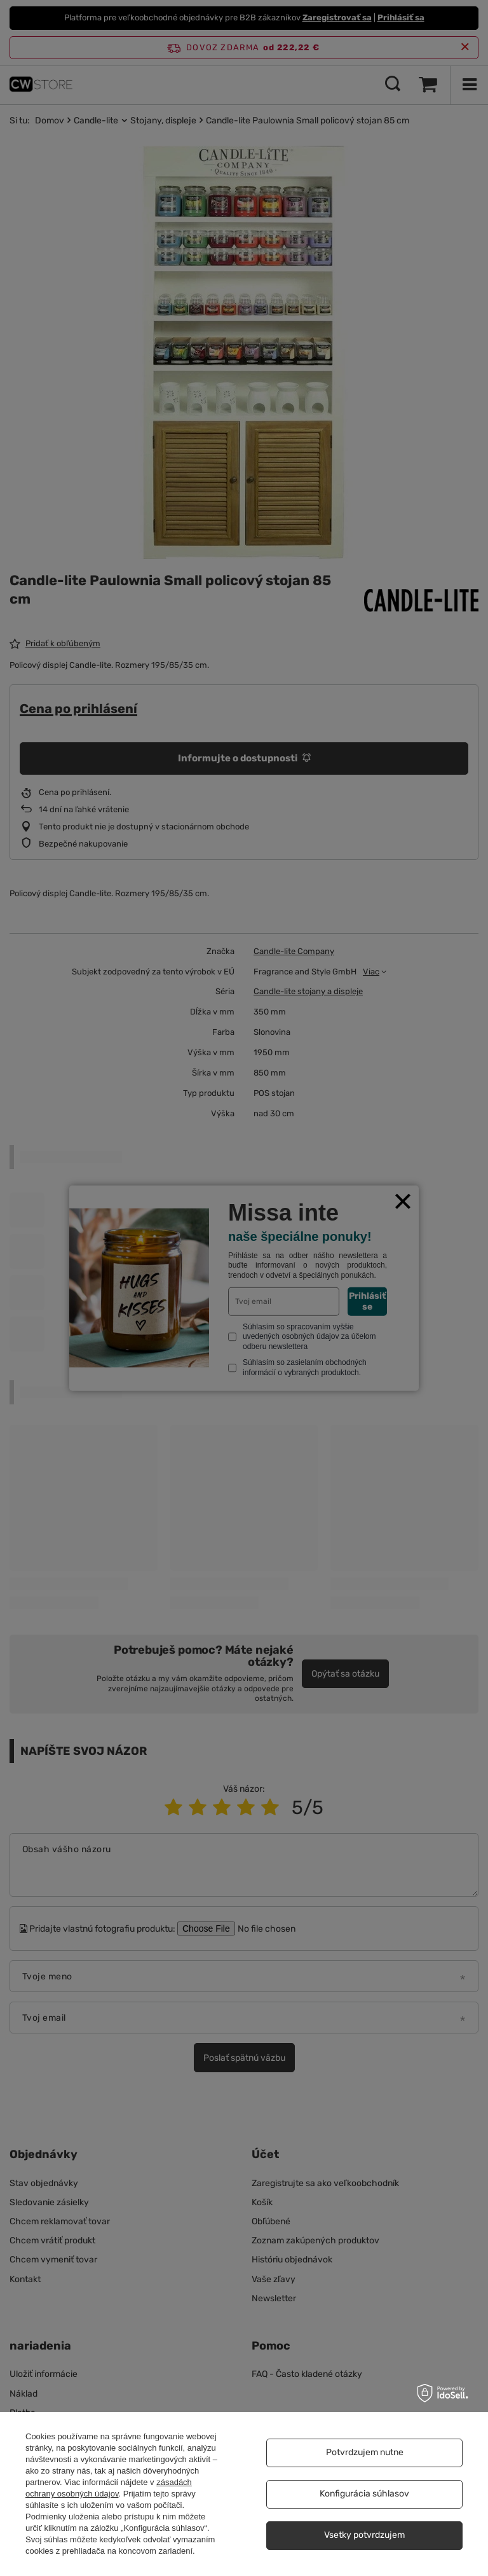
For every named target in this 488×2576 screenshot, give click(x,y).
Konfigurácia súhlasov (364, 2493)
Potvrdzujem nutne (364, 2452)
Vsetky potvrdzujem (364, 2535)
